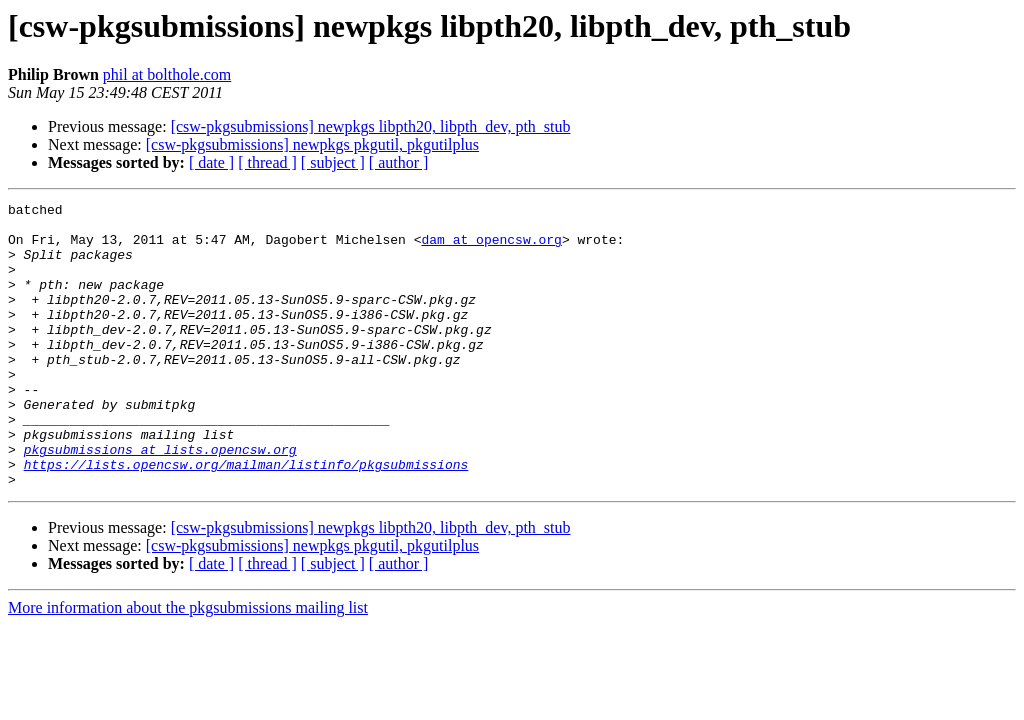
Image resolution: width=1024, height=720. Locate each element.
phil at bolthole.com (167, 74)
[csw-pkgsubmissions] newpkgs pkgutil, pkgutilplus (312, 144)
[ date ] (211, 162)
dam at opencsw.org (491, 248)
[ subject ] (333, 162)
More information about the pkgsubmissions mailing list (188, 664)
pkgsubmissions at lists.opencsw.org (160, 500)
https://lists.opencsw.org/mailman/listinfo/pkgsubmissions (246, 518)
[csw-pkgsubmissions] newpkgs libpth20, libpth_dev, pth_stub (371, 126)
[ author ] (399, 162)
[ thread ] (267, 162)
